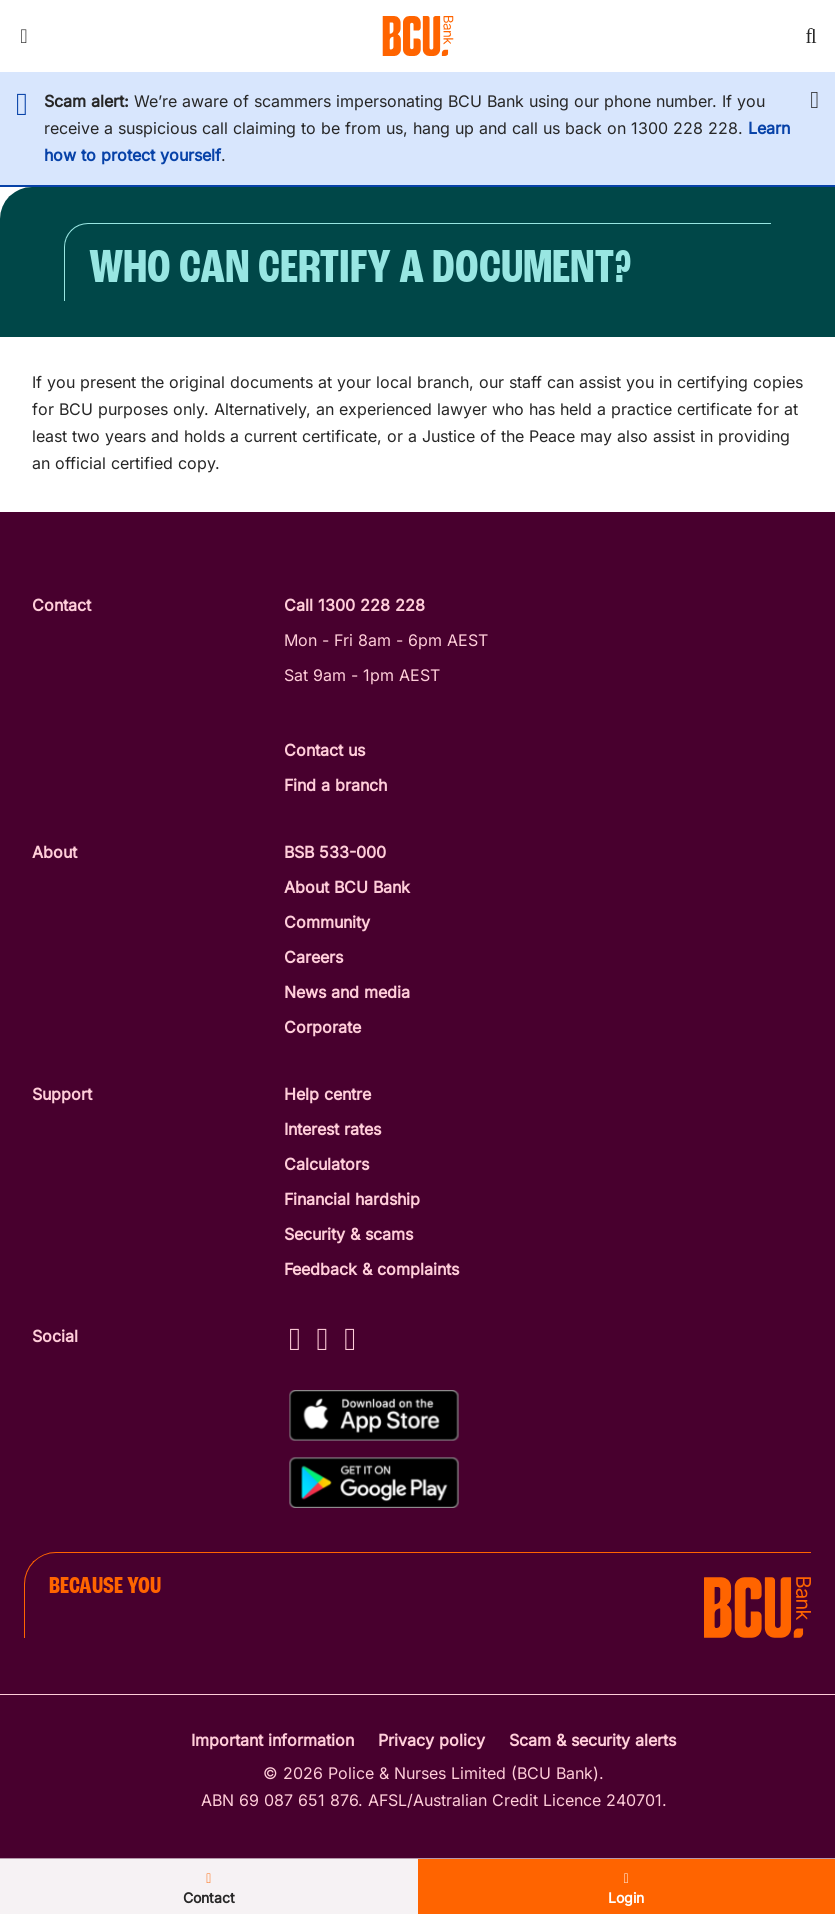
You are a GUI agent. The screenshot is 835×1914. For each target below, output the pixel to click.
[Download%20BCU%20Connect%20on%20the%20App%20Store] (374, 1415)
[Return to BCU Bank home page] (418, 36)
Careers (313, 957)
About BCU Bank (347, 887)
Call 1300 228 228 (354, 605)
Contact (209, 1889)
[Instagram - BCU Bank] (323, 1338)
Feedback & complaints (371, 1269)
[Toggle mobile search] (811, 36)
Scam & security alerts (592, 1740)
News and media (347, 992)
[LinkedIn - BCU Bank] (350, 1338)
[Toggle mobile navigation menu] (24, 36)
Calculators (326, 1164)
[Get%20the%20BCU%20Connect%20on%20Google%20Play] (374, 1482)
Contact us (324, 750)
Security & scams (348, 1234)
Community (327, 922)
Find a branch (335, 785)
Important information (272, 1740)
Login (626, 1889)
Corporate (322, 1027)
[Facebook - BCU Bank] (295, 1338)
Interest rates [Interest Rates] (332, 1129)
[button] (814, 100)
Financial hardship (352, 1199)
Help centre (327, 1094)
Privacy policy (431, 1740)
